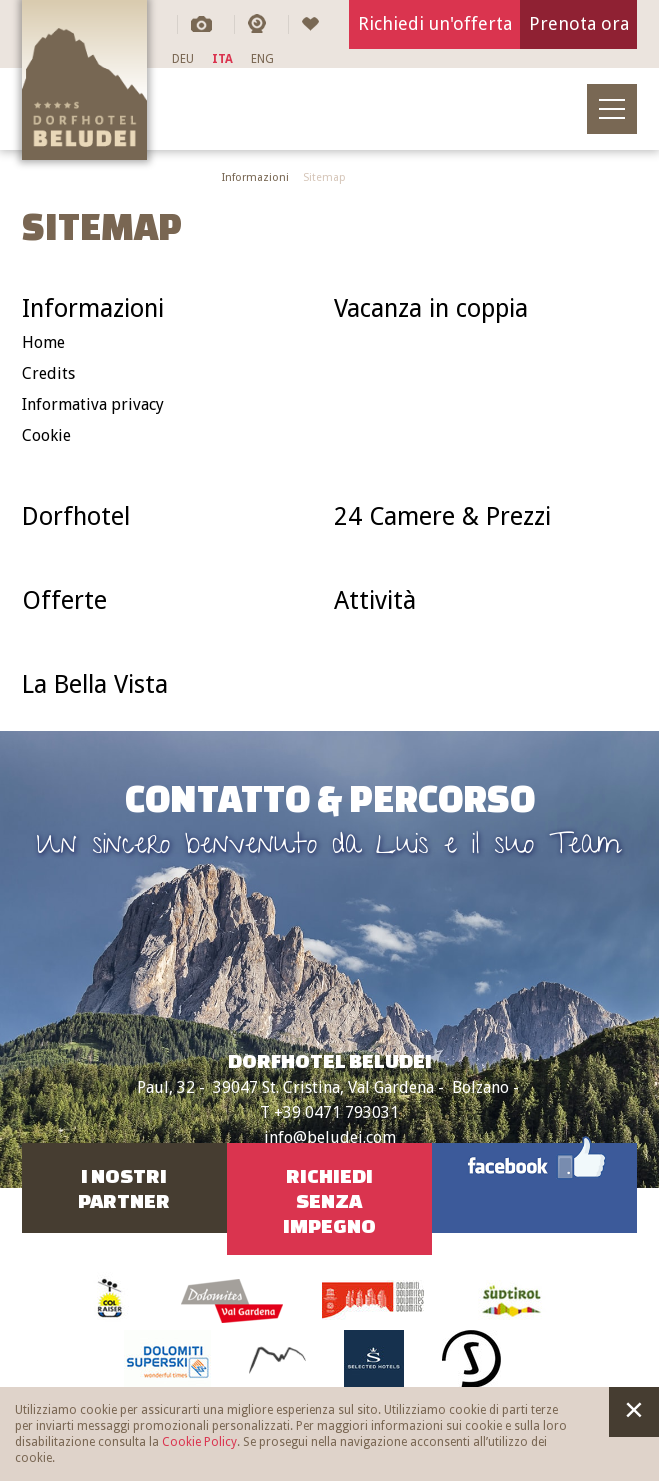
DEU (183, 59)
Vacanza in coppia (431, 308)
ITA (222, 59)
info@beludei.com (330, 1137)
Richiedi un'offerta (435, 23)
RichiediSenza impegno (329, 1200)
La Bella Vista (95, 684)
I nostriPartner (124, 1188)
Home (43, 342)
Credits (48, 373)
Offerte (64, 600)
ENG (262, 59)
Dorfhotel (76, 516)
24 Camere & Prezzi (442, 516)
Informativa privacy (93, 404)
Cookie (46, 435)
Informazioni (255, 177)
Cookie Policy (199, 1442)
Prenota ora (579, 23)
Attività (375, 600)
